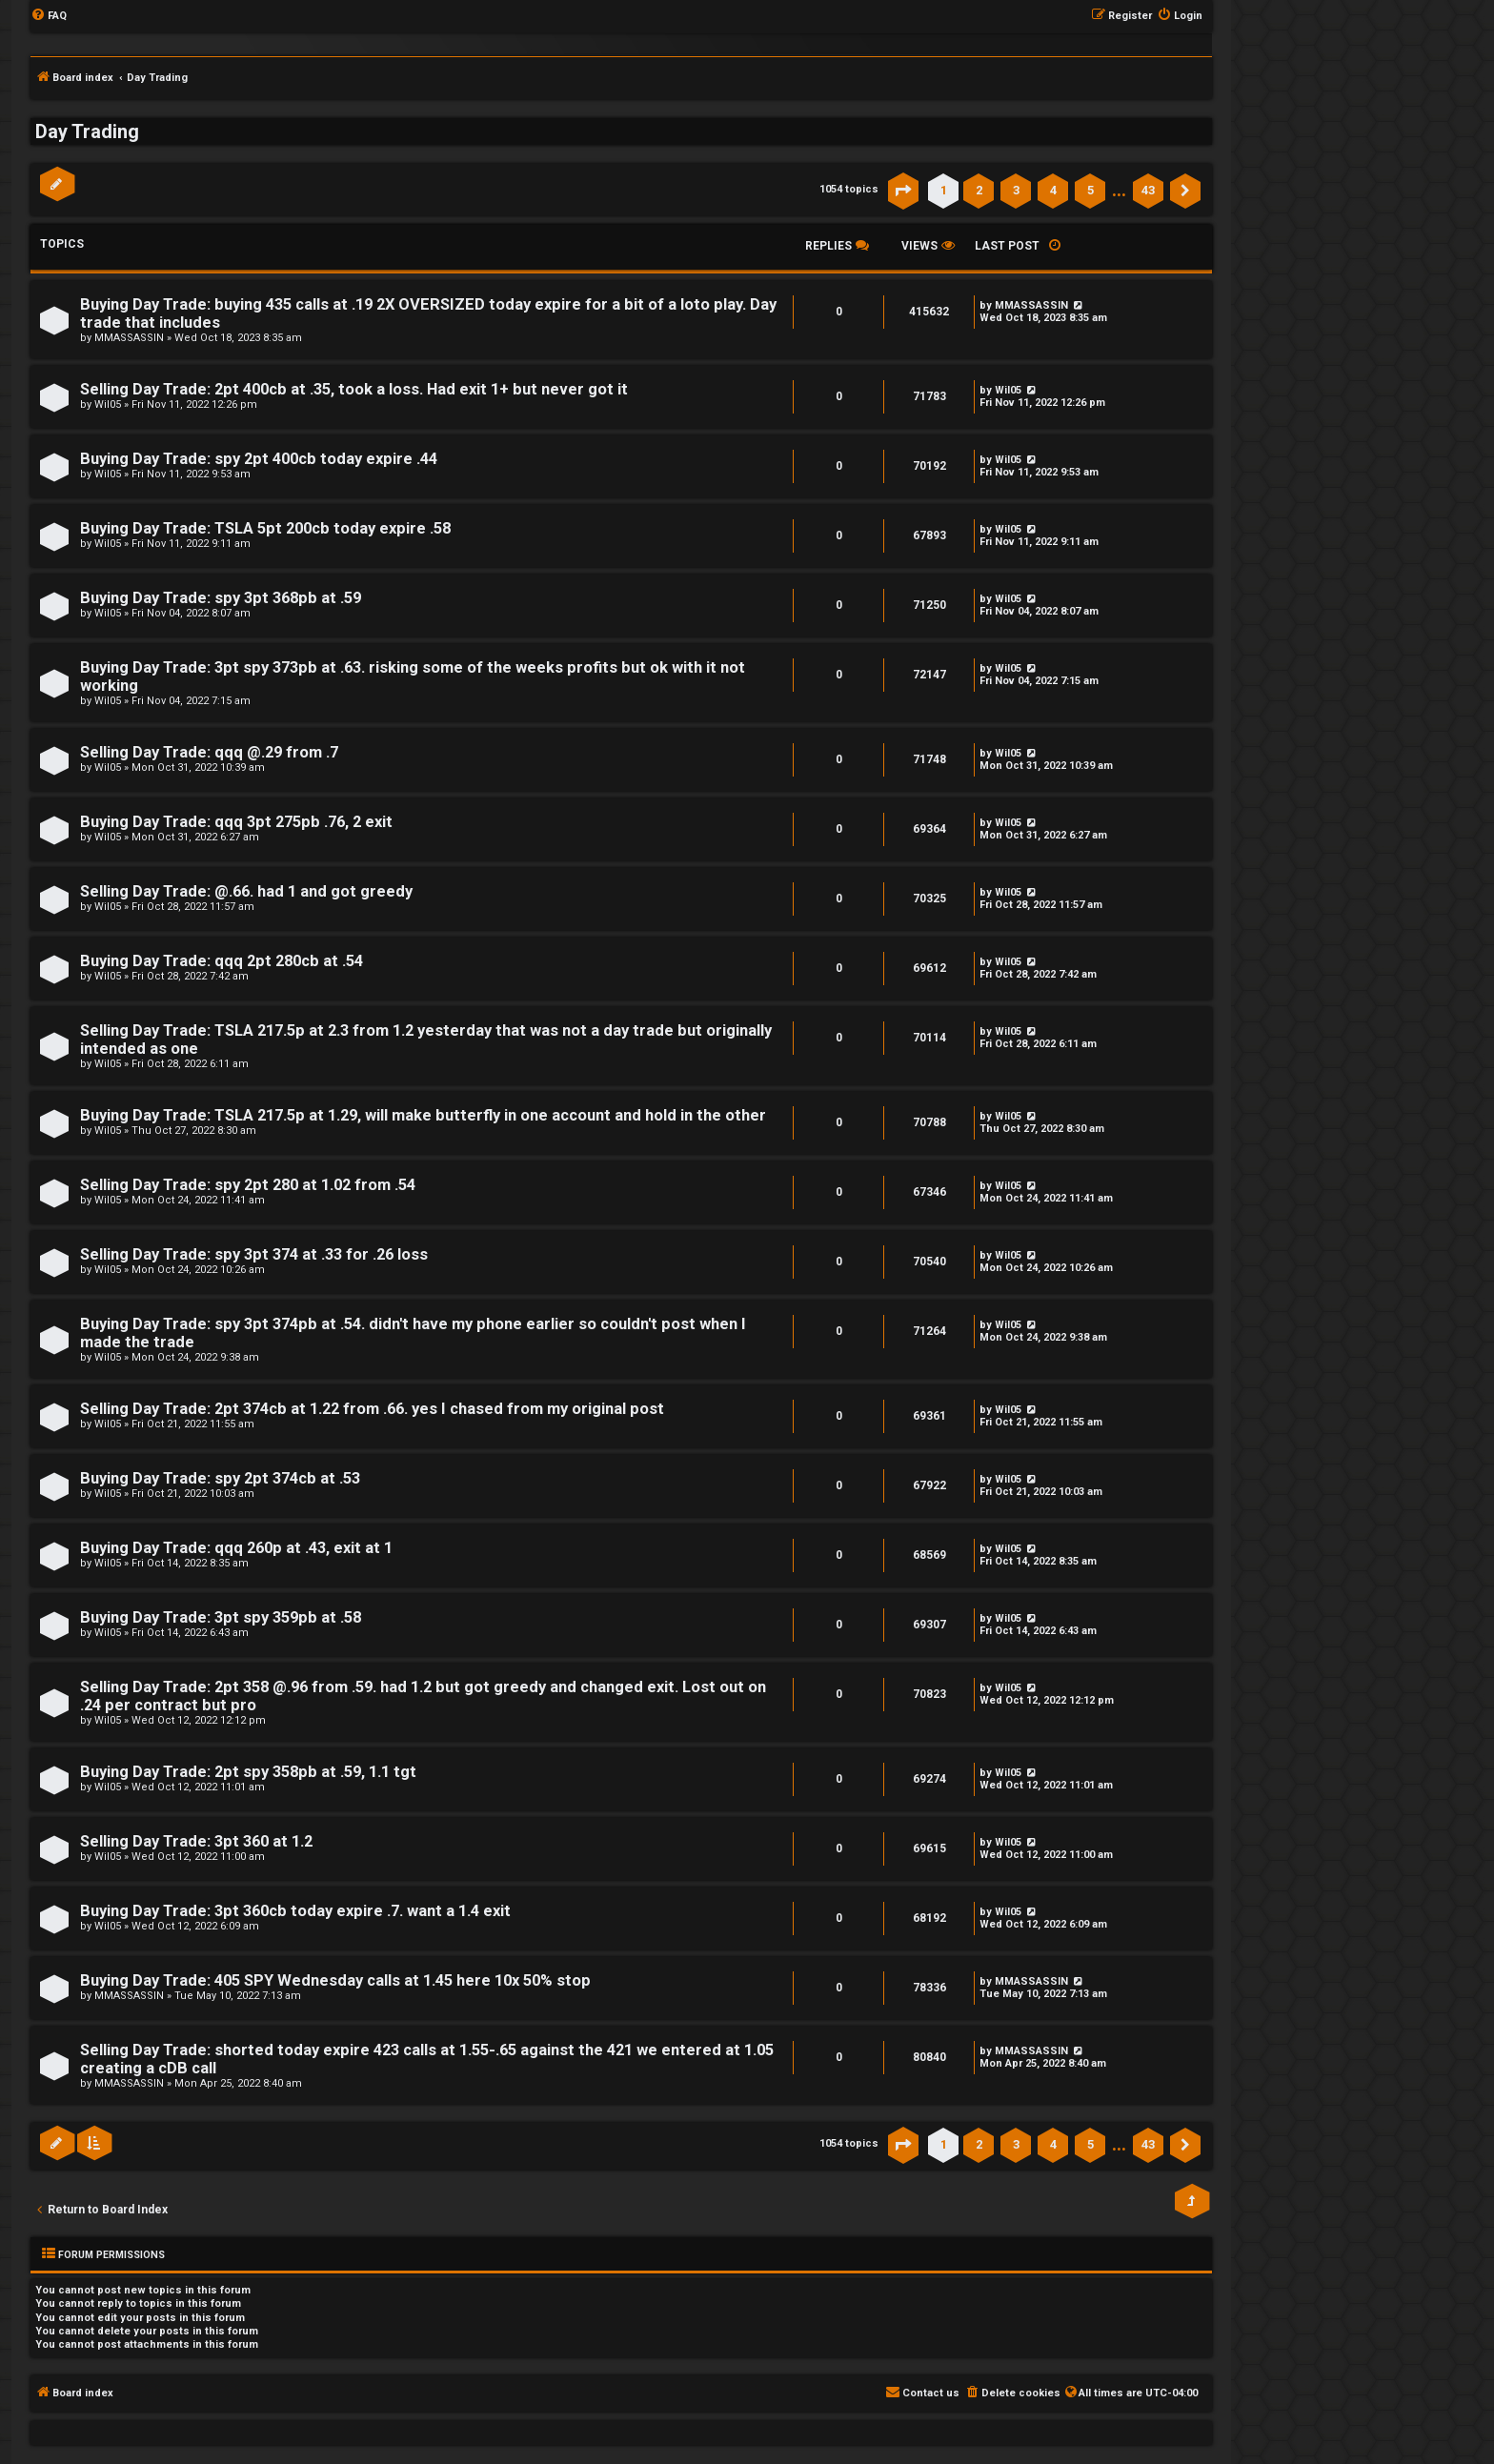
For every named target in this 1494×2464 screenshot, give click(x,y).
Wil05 (107, 404)
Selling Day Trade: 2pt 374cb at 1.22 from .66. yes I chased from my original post (372, 1409)
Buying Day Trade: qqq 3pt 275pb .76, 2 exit (236, 822)
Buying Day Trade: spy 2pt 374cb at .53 (220, 1478)
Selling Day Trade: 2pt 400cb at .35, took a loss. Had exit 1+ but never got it (354, 389)
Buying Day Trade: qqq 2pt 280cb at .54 (221, 961)
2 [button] (979, 190)
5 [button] (1090, 190)
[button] (903, 190)
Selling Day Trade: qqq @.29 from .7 (209, 752)
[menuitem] (48, 16)
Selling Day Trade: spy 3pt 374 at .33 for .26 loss (254, 1254)
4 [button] (1053, 190)
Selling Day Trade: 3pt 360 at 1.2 (196, 1841)
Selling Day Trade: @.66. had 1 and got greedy (246, 891)
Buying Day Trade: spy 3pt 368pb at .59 (220, 598)
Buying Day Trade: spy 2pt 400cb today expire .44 (258, 459)
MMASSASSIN (129, 338)
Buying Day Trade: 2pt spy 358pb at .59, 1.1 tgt (248, 1772)
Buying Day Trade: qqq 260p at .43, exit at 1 (236, 1548)
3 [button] (1016, 190)
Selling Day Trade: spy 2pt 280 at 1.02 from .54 (247, 1185)
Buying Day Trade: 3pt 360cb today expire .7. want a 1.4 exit (295, 1911)
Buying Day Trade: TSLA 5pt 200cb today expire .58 (265, 528)
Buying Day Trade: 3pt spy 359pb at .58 (220, 1617)
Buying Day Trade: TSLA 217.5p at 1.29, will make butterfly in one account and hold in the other (423, 1115)
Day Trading (87, 131)
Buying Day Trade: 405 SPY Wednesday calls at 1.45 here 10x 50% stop (335, 1980)
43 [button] (1148, 190)
